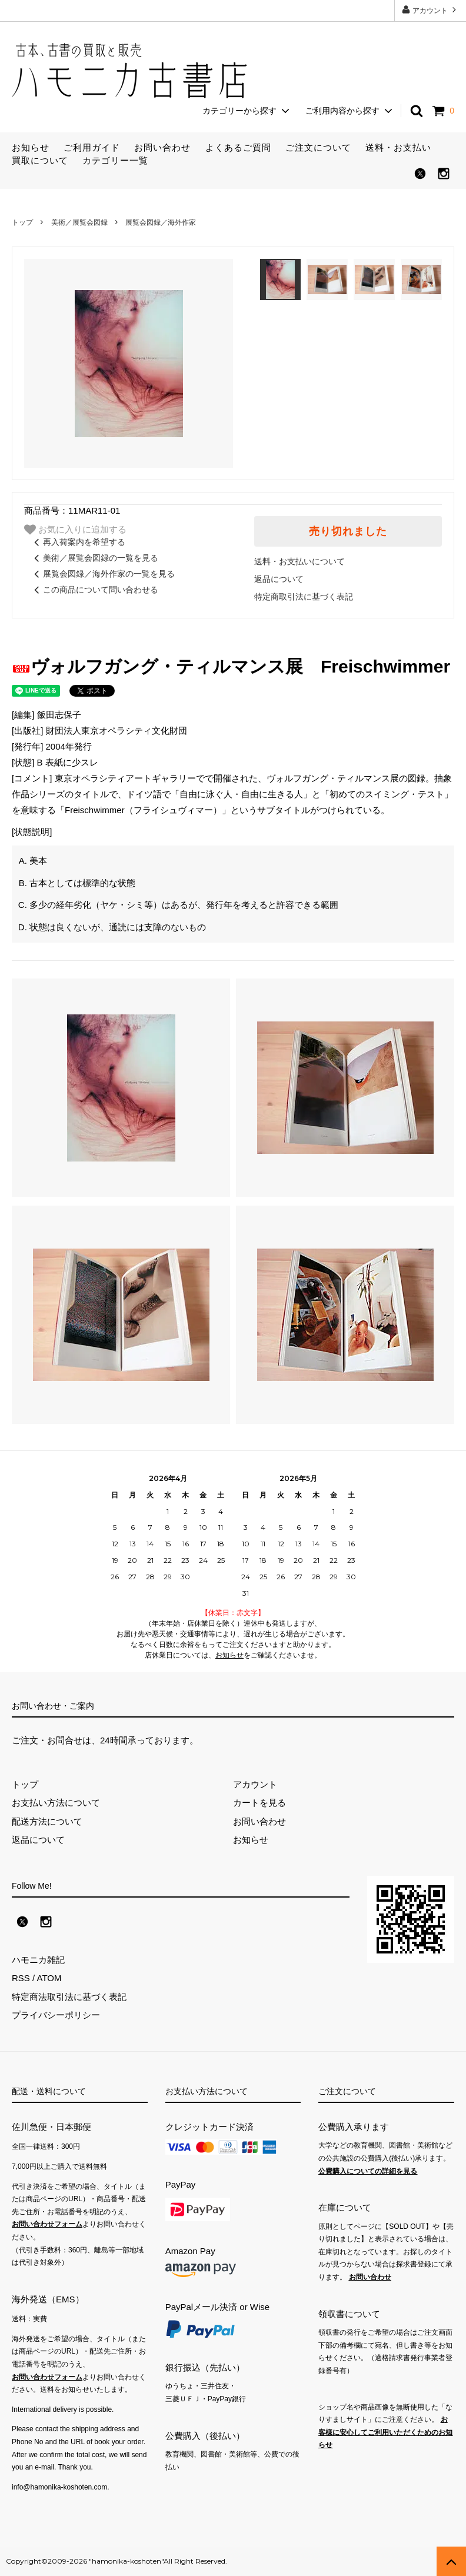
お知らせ (30, 147)
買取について (40, 160)
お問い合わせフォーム (47, 2224)
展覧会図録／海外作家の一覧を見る (102, 573)
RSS (21, 1978)
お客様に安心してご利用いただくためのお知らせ (385, 2432)
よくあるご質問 (238, 147)
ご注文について (318, 147)
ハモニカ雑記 (38, 1960)
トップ (22, 222)
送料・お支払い (398, 147)
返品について (279, 579)
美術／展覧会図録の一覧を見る (94, 558)
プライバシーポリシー (56, 2015)
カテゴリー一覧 (115, 160)
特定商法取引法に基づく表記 (69, 1997)
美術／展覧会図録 (79, 222)
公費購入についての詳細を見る (367, 2171)
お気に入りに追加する (75, 529)
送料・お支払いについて (299, 561)
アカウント (430, 10)
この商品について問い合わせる (94, 589)
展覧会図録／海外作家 (160, 222)
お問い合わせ (162, 147)
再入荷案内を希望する (77, 542)
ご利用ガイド (92, 147)
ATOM (49, 1978)
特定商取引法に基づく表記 (303, 596)
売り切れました (348, 531)
